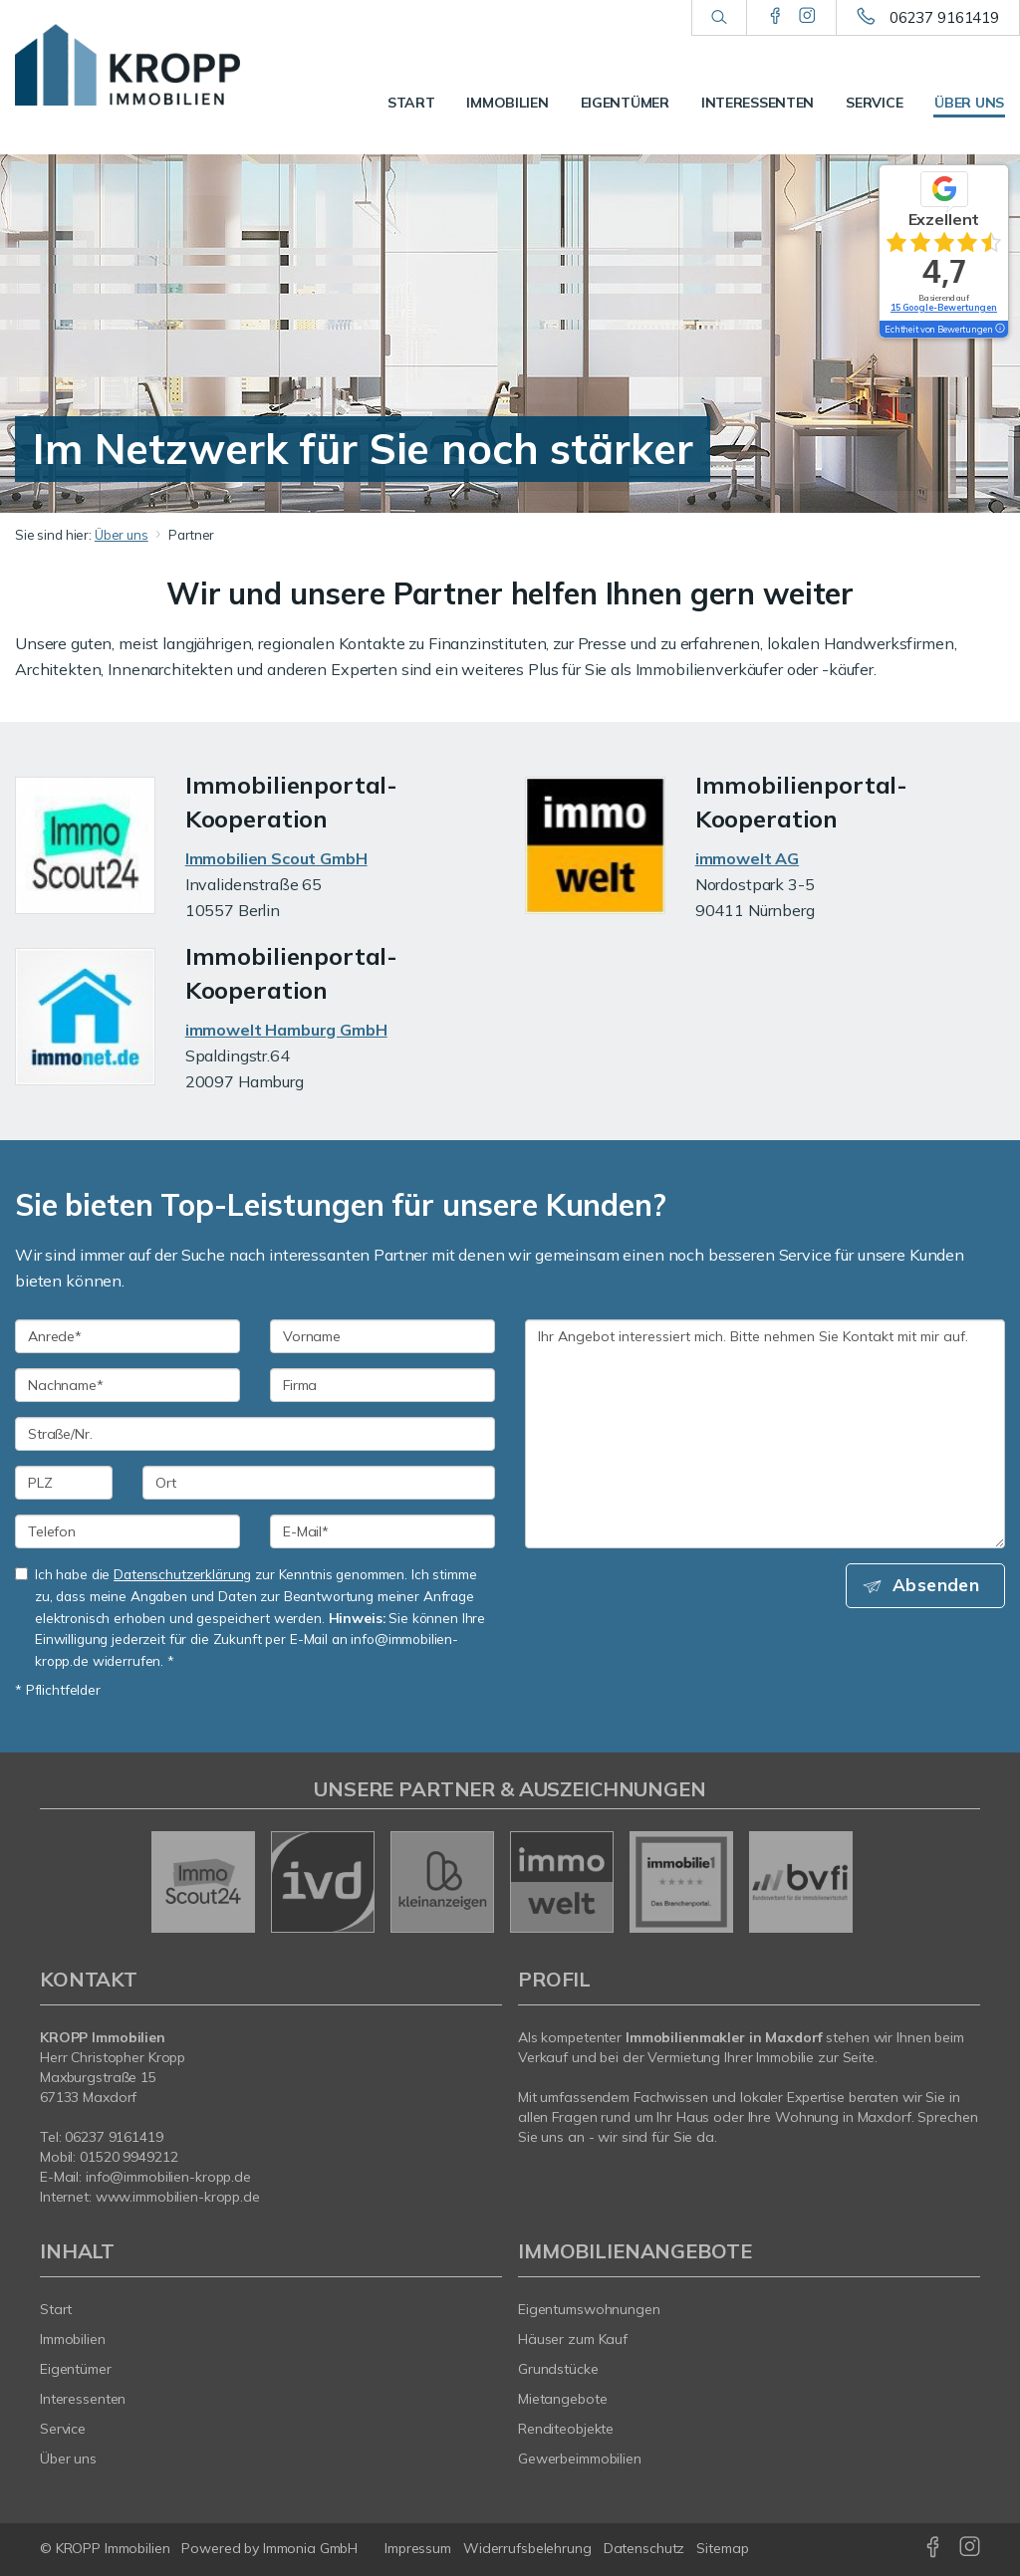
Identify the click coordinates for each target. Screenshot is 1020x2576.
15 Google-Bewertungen (944, 307)
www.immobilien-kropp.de (178, 2197)
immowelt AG (747, 858)
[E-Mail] (382, 1531)
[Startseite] (127, 65)
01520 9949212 (128, 2157)
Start (411, 103)
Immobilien (507, 103)
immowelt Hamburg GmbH (286, 1030)
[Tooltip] (999, 330)
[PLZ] (64, 1483)
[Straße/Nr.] (255, 1434)
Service (874, 103)
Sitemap (722, 2548)
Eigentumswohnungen (589, 2309)
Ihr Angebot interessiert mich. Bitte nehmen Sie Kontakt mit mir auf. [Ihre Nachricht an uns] (765, 1433)
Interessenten (757, 103)
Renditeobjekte (566, 2429)
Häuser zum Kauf (573, 2339)
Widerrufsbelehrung (527, 2548)
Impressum (417, 2548)
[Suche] (718, 18)
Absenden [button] (940, 1586)
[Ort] (318, 1483)
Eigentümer (625, 103)
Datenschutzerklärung (182, 1573)
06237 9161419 (944, 17)
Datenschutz (644, 2548)
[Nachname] (127, 1385)
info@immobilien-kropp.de (168, 2177)
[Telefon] (127, 1531)
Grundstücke (558, 2369)
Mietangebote (563, 2399)
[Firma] (382, 1385)
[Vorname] (382, 1336)
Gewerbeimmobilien (579, 2458)
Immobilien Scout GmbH (276, 858)
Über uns (969, 103)
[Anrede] (127, 1336)
